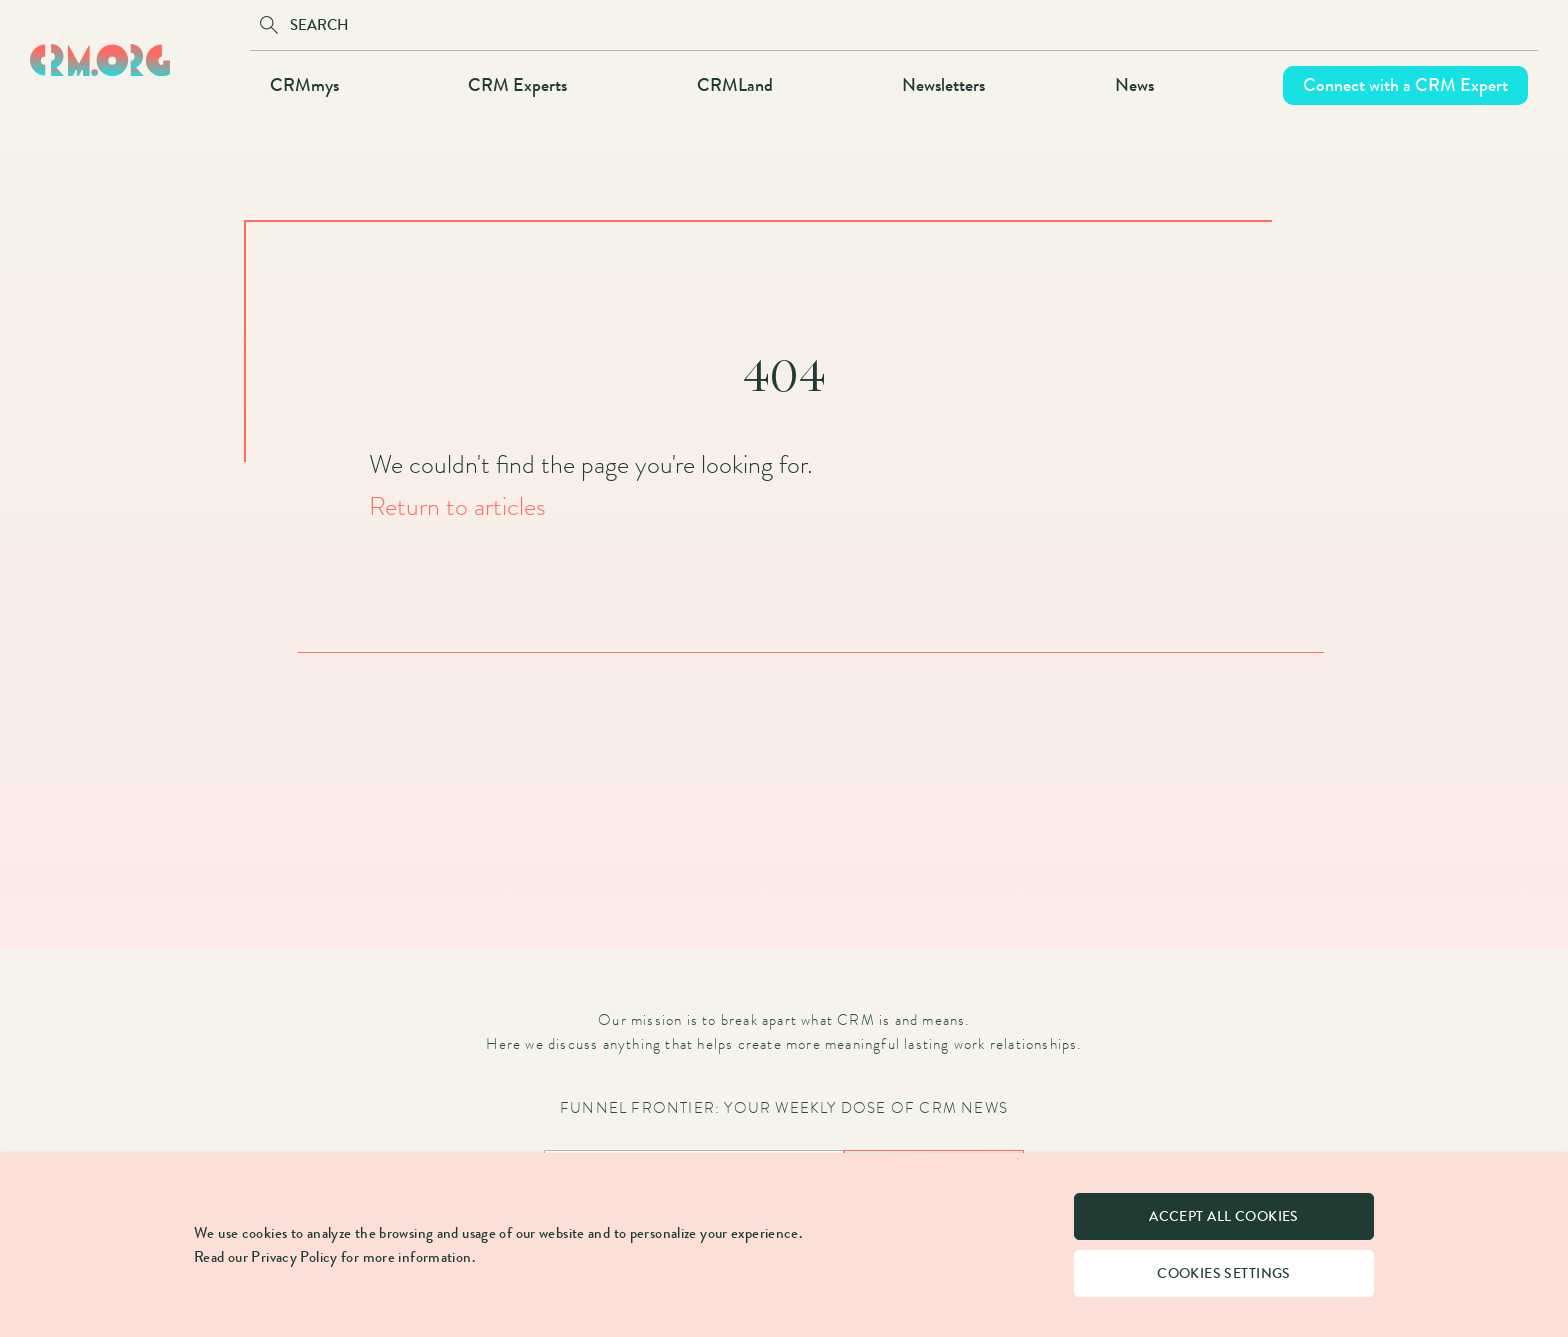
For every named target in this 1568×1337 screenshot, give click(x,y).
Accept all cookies (1224, 1216)
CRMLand (735, 85)
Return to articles (457, 506)
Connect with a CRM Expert (1405, 85)
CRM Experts (517, 85)
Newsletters (943, 85)
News (1134, 85)
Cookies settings (1224, 1273)
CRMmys (304, 85)
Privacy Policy (294, 1257)
